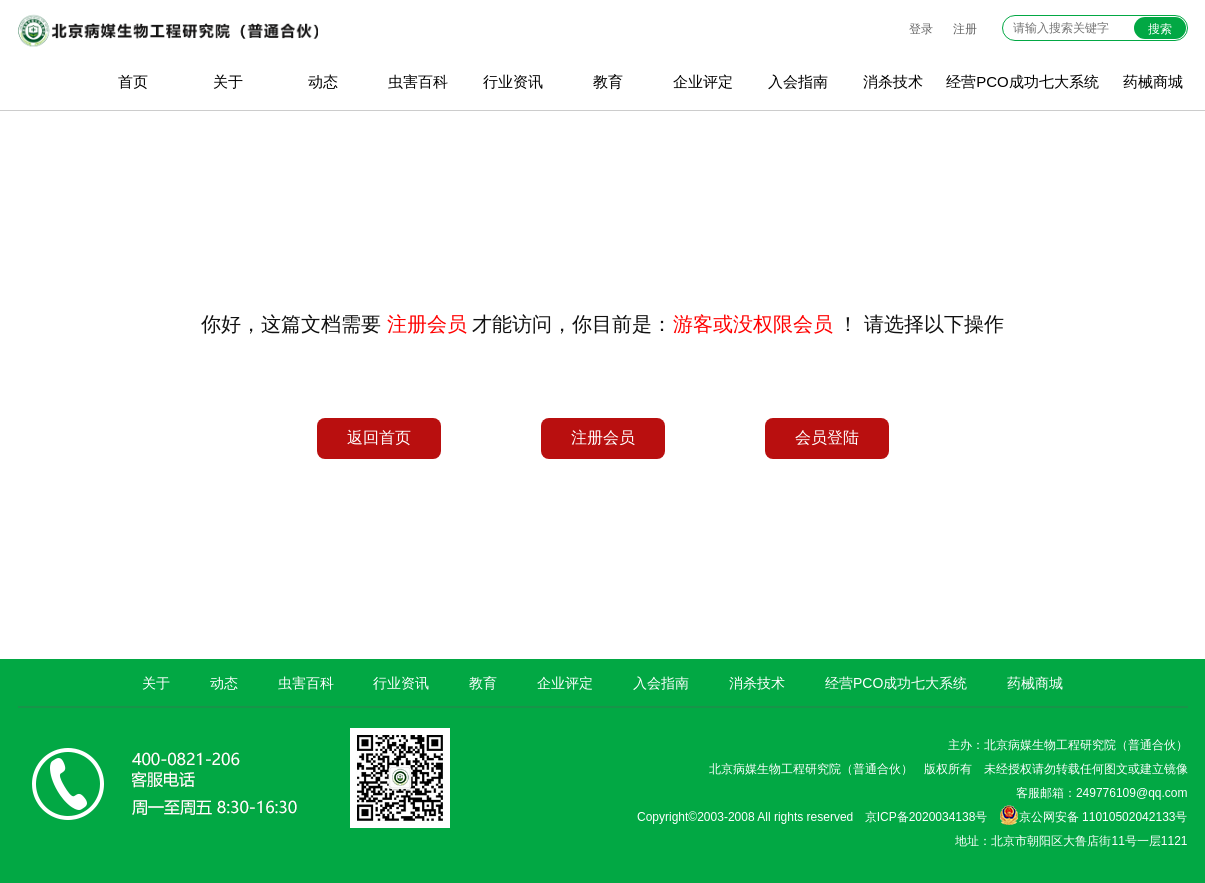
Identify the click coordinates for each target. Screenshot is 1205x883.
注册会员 (603, 437)
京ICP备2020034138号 (926, 817)
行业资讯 (513, 81)
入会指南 (798, 81)
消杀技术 (893, 81)
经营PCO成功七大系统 (1022, 81)
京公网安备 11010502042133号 (1093, 815)
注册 (965, 29)
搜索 (1160, 29)
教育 (608, 81)
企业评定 (703, 81)
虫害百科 (418, 81)
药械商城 (1035, 683)
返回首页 (379, 437)
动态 (323, 81)
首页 (133, 81)
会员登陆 (827, 437)
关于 (228, 81)
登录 (921, 29)
